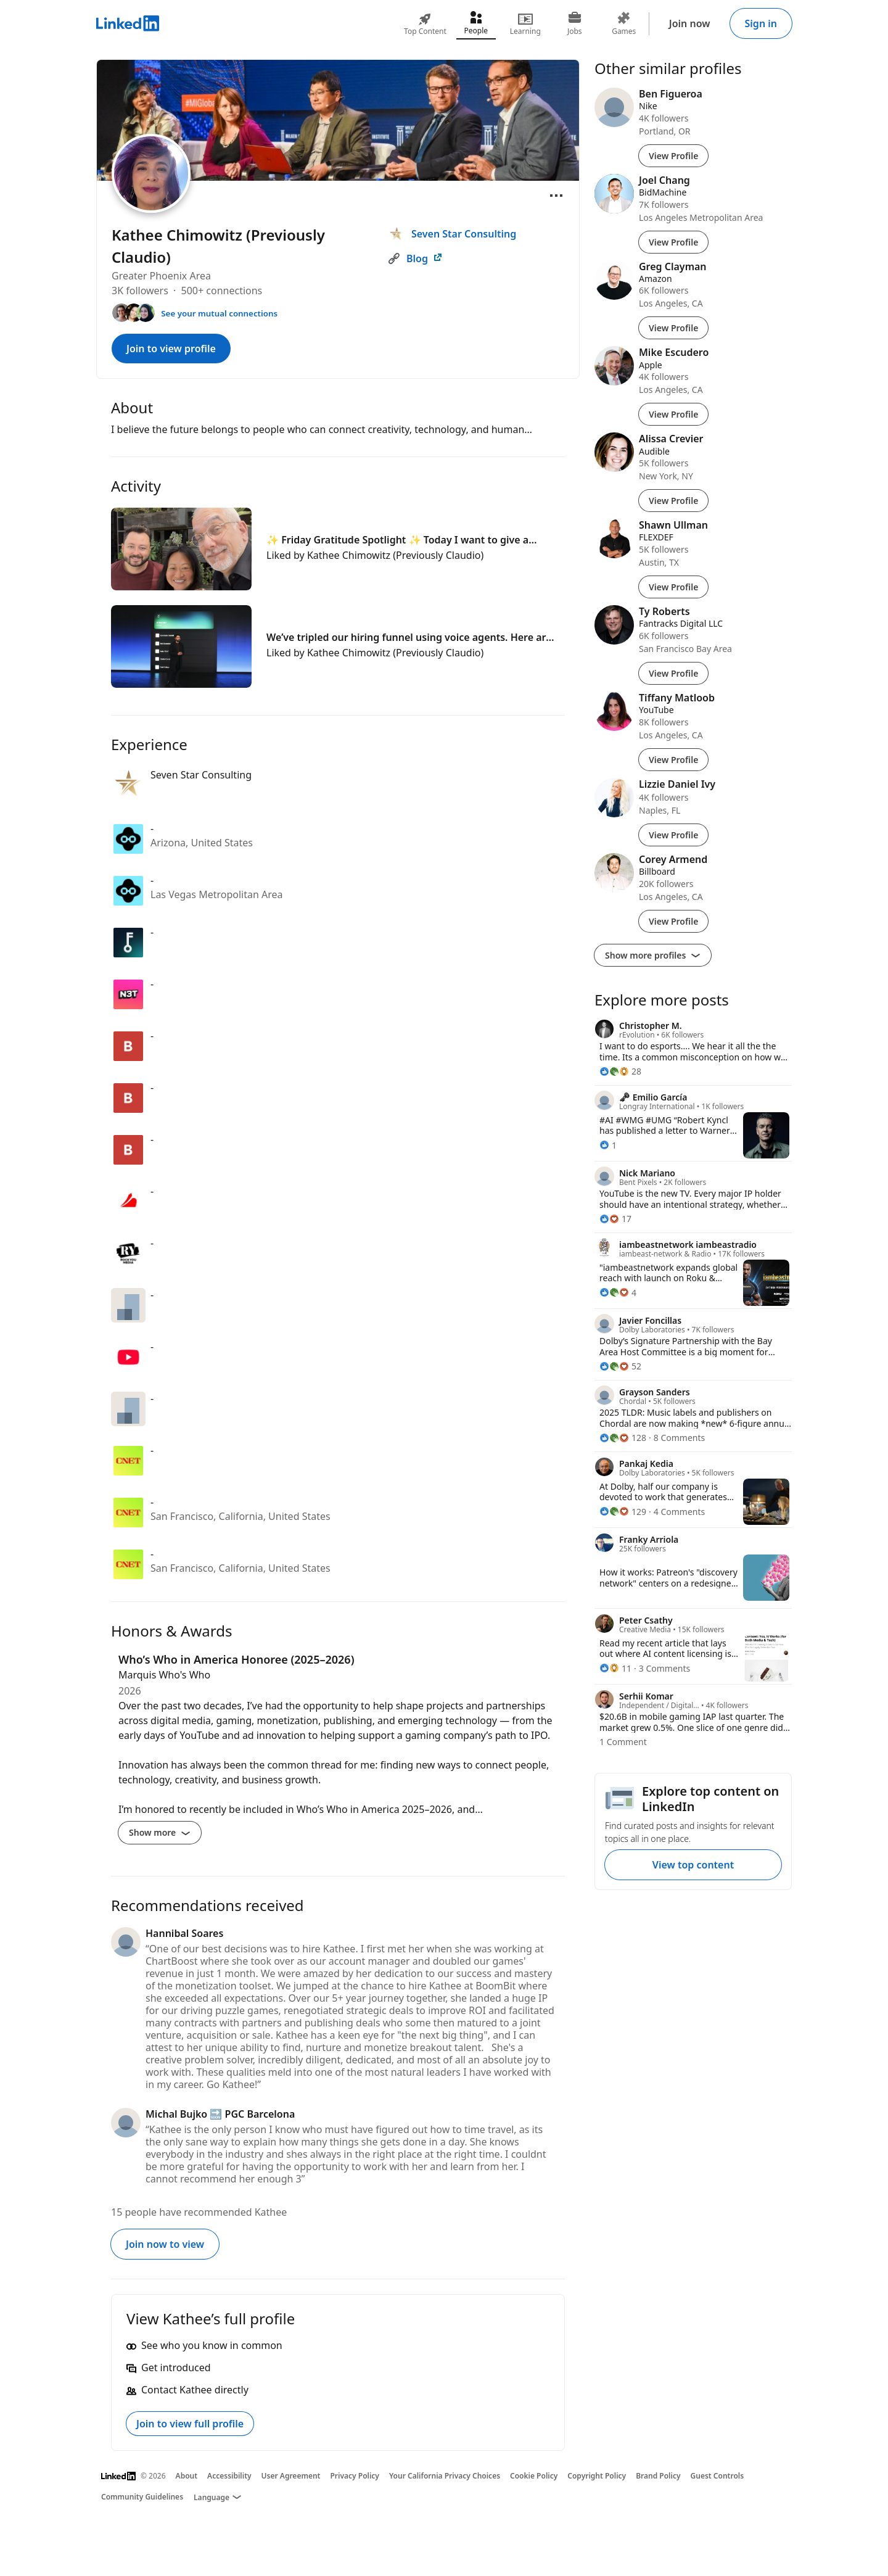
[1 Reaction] (608, 1145)
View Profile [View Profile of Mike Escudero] (673, 414)
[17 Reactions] (615, 1218)
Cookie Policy (533, 2476)
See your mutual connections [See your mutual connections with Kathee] (219, 313)
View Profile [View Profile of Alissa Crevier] (673, 500)
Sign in (761, 23)
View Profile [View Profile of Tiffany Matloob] (673, 760)
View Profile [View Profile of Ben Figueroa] (673, 156)
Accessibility (229, 2476)
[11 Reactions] (615, 1668)
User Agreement (291, 2476)
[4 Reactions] (617, 1292)
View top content (693, 1865)
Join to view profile (171, 348)
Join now (689, 23)
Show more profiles (653, 955)
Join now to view (165, 2244)
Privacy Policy (354, 2476)
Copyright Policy (596, 2476)
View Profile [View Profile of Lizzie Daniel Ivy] (673, 835)
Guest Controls (717, 2476)
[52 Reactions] (620, 1366)
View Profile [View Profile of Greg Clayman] (673, 328)
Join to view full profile (190, 2423)
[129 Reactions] (622, 1511)
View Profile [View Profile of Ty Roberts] (673, 673)
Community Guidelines (142, 2496)
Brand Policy (658, 2476)
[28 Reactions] (620, 1071)
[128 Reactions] (622, 1437)
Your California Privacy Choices (444, 2476)
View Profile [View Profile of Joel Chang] (673, 242)
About (187, 2476)
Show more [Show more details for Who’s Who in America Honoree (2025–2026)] (160, 1832)
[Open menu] (556, 195)
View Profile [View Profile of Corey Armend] (673, 921)
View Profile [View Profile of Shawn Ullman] (673, 587)
